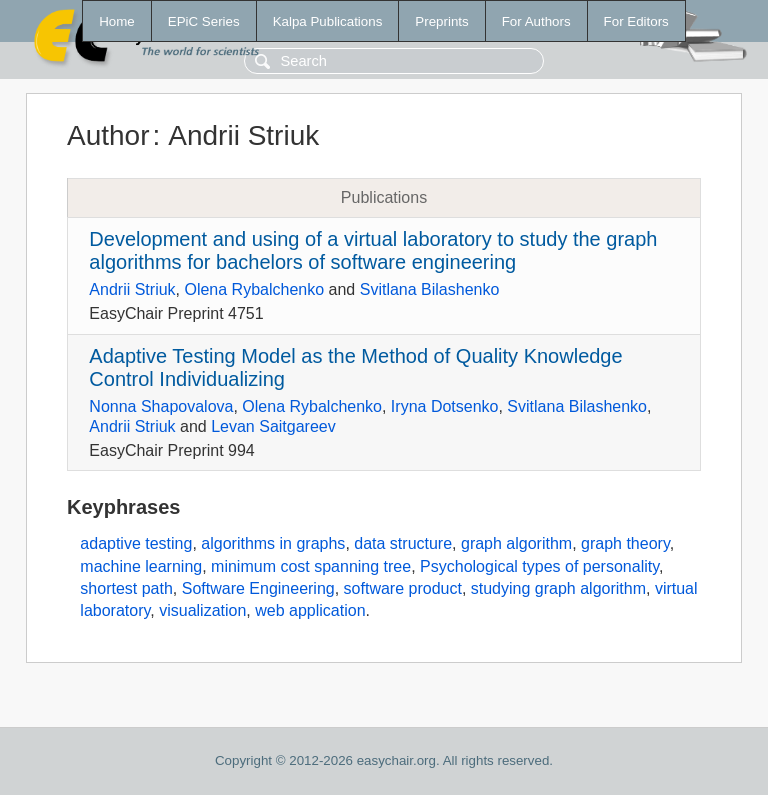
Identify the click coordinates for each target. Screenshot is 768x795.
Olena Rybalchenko (254, 289)
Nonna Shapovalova (161, 406)
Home (117, 21)
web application (310, 610)
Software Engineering (258, 588)
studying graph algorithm (558, 588)
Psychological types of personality (539, 566)
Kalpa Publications (328, 21)
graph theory (625, 543)
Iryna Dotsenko (445, 406)
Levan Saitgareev (273, 426)
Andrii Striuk (132, 289)
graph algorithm (516, 543)
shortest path (126, 588)
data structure (403, 543)
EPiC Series (204, 21)
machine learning (141, 566)
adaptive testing (136, 543)
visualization (202, 610)
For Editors (636, 21)
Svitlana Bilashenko (430, 289)
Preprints (441, 21)
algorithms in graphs (273, 543)
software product (403, 588)
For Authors (536, 21)
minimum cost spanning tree (311, 566)
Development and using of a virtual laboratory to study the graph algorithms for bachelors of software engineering (373, 250)
